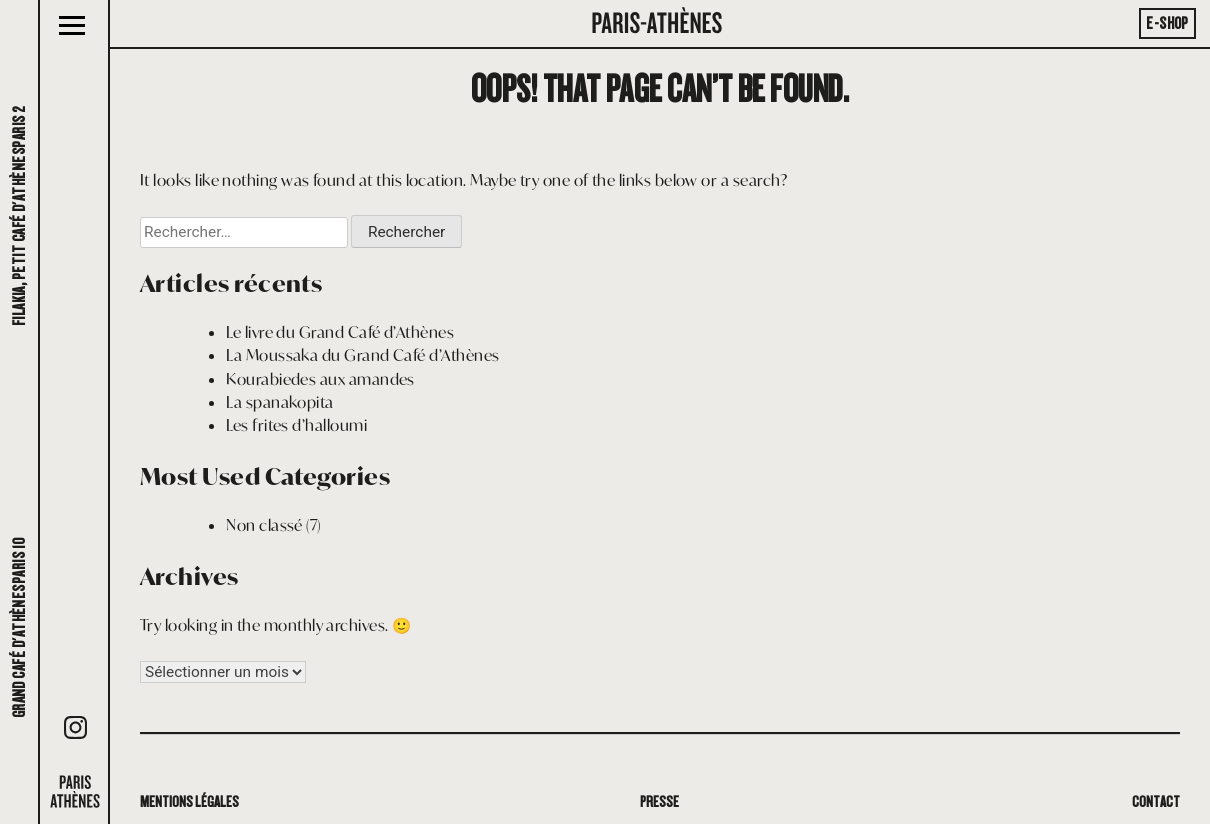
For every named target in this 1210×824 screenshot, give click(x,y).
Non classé (264, 525)
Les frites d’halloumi (296, 425)
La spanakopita (279, 402)
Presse (659, 801)
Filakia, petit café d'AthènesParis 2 (19, 216)
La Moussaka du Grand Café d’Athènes (362, 355)
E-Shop (1167, 23)
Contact (1156, 801)
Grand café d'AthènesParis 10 (19, 627)
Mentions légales (189, 801)
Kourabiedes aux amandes (320, 379)
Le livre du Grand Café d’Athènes (340, 332)
